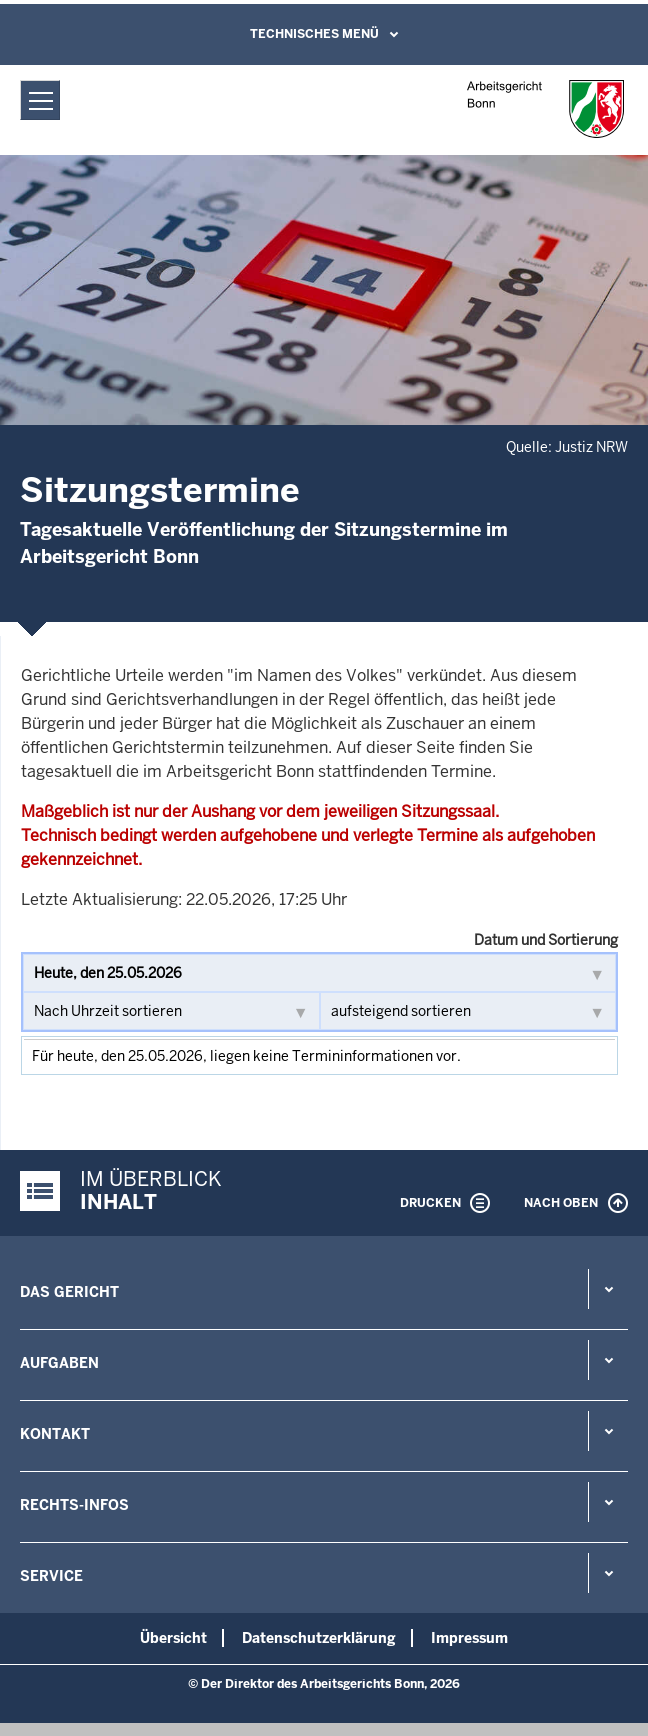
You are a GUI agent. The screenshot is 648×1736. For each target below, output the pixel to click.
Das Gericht (69, 1292)
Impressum (469, 1638)
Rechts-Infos (74, 1505)
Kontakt (55, 1434)
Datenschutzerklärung (319, 1638)
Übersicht (173, 1638)
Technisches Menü (314, 34)
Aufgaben (59, 1363)
